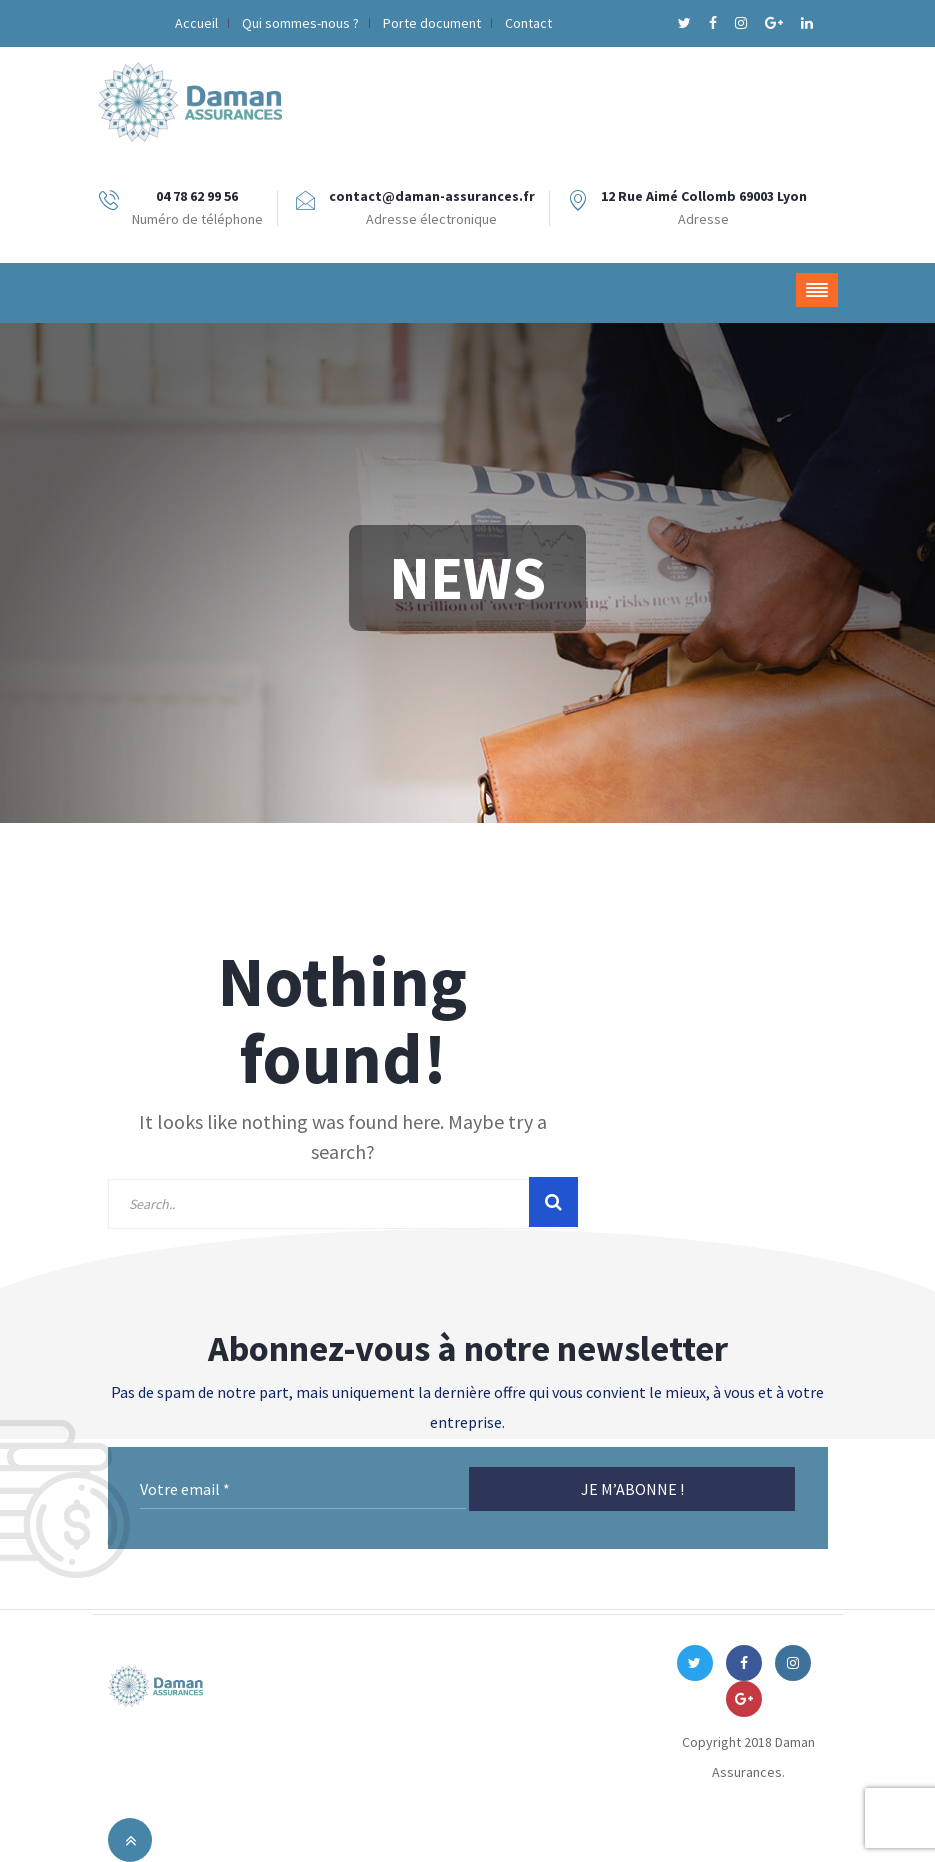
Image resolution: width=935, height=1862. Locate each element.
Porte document (432, 23)
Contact (528, 23)
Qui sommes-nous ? (300, 23)
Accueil (196, 23)
